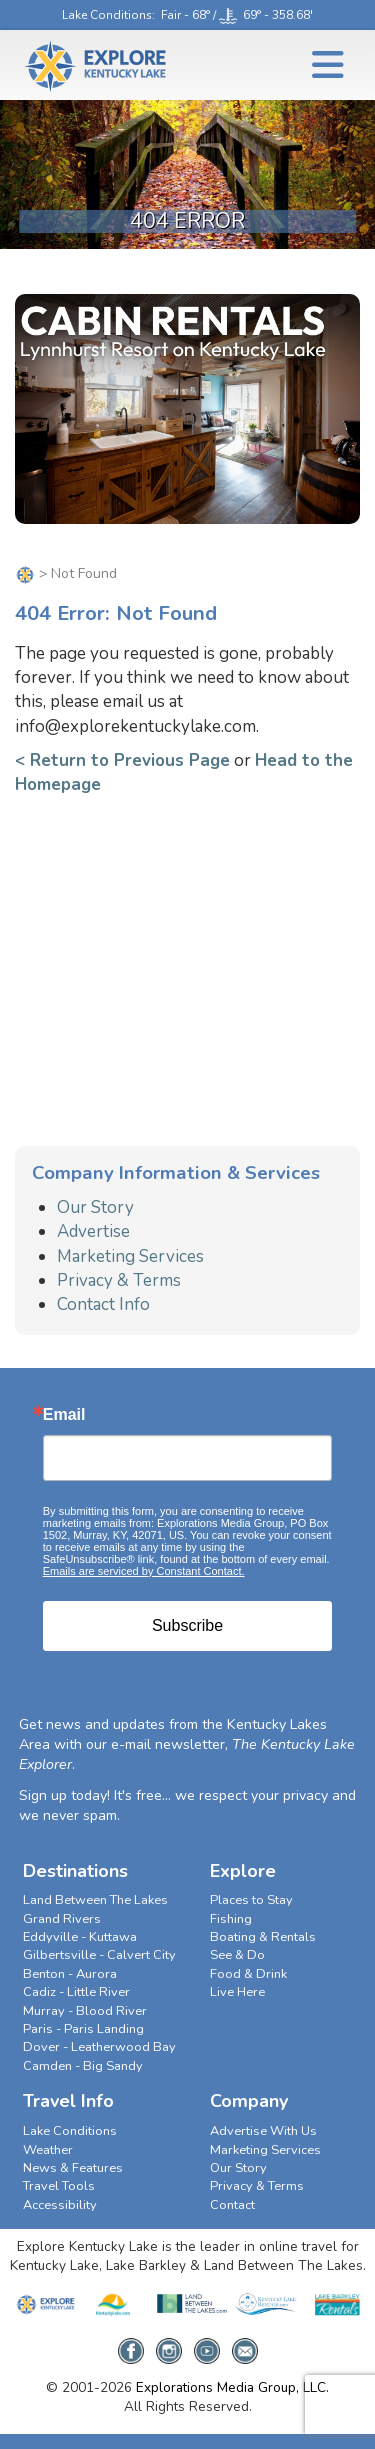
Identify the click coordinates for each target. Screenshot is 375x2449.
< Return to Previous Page (122, 760)
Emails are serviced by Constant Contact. (144, 1571)
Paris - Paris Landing (83, 2029)
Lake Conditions (107, 15)
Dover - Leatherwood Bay (99, 2047)
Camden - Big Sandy (83, 2066)
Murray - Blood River (85, 2011)
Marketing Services (130, 1256)
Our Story (95, 1207)
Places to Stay (251, 1900)
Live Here (237, 1992)
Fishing (231, 1919)
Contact (232, 2205)
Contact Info (103, 1304)
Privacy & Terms (119, 1280)
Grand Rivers (62, 1919)
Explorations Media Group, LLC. (232, 2387)
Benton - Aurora (70, 1974)
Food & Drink (248, 1974)
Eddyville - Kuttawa (80, 1937)
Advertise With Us (263, 2131)
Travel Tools (59, 2186)
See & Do (237, 1955)
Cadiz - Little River (76, 1992)
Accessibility (60, 2205)
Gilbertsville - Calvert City (99, 1955)
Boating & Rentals (263, 1937)
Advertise (93, 1231)
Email (64, 1415)
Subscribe (187, 1625)
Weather (48, 2150)
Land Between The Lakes (95, 1900)
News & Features (73, 2168)
